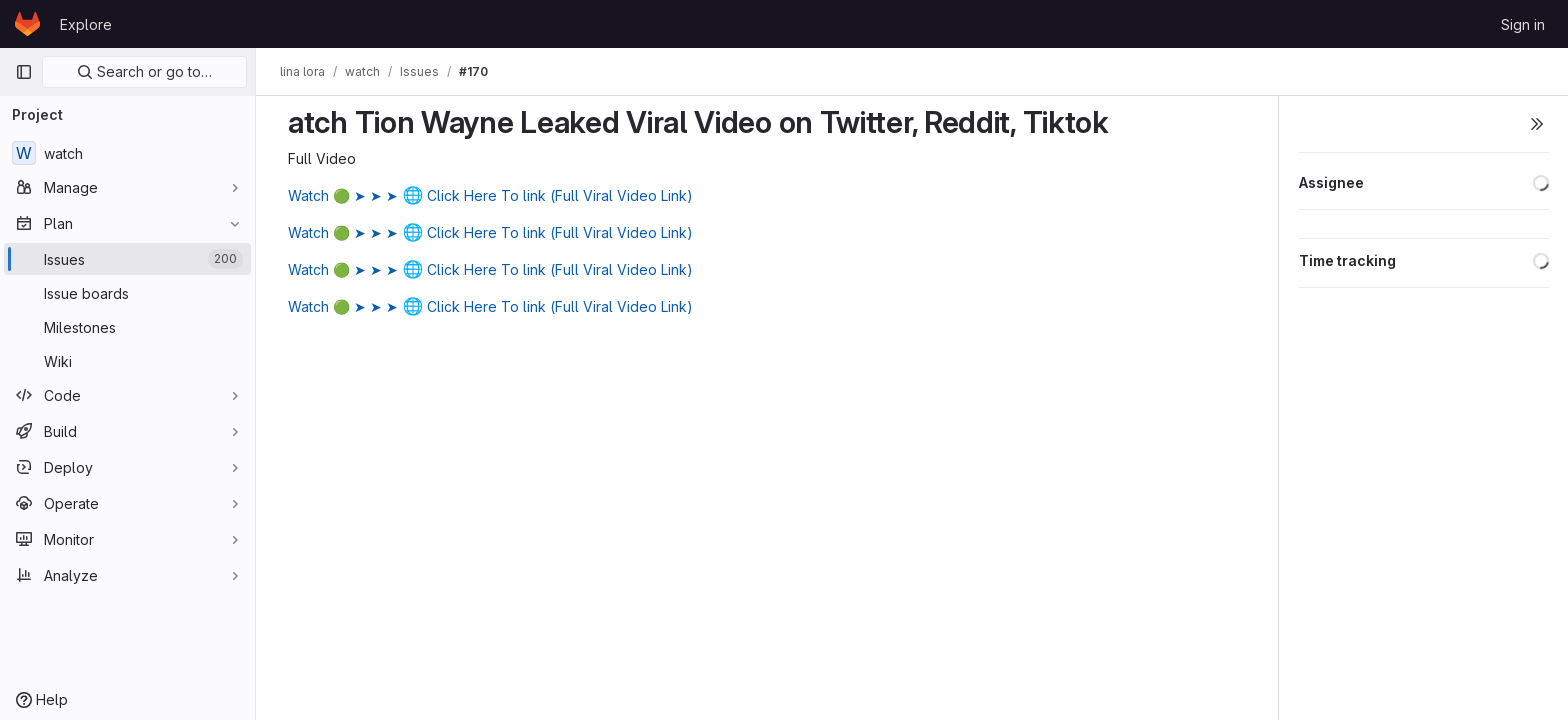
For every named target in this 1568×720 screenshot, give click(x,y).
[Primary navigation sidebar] (24, 72)
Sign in (1523, 24)
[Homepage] (27, 24)
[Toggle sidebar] (1537, 124)
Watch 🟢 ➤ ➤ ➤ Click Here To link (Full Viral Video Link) (490, 195)
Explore (86, 24)
